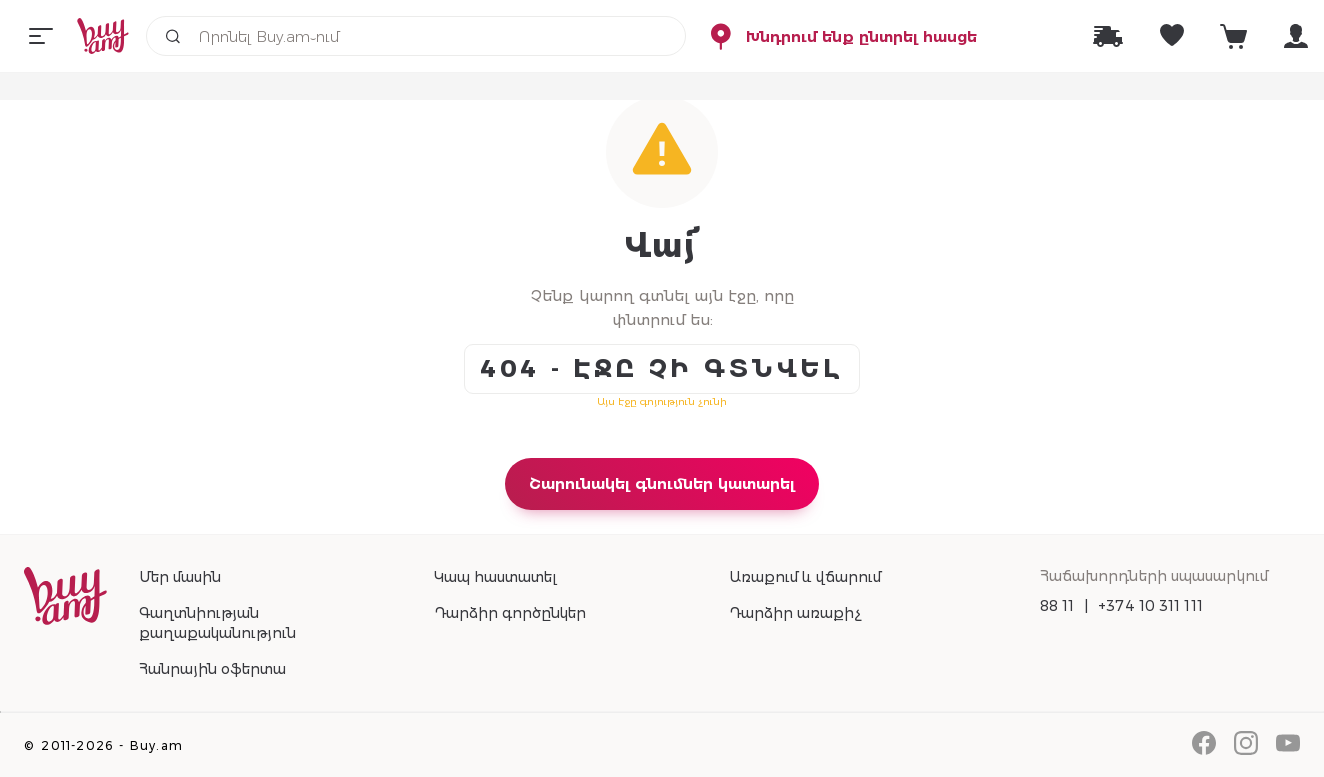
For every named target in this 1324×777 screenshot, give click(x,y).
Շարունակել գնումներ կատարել (662, 483)
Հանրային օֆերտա (212, 669)
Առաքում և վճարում (805, 577)
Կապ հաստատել (495, 577)
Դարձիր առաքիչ (795, 613)
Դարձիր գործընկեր (510, 613)
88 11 (1057, 606)
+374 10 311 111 (1150, 606)
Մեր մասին (180, 577)
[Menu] (41, 36)
